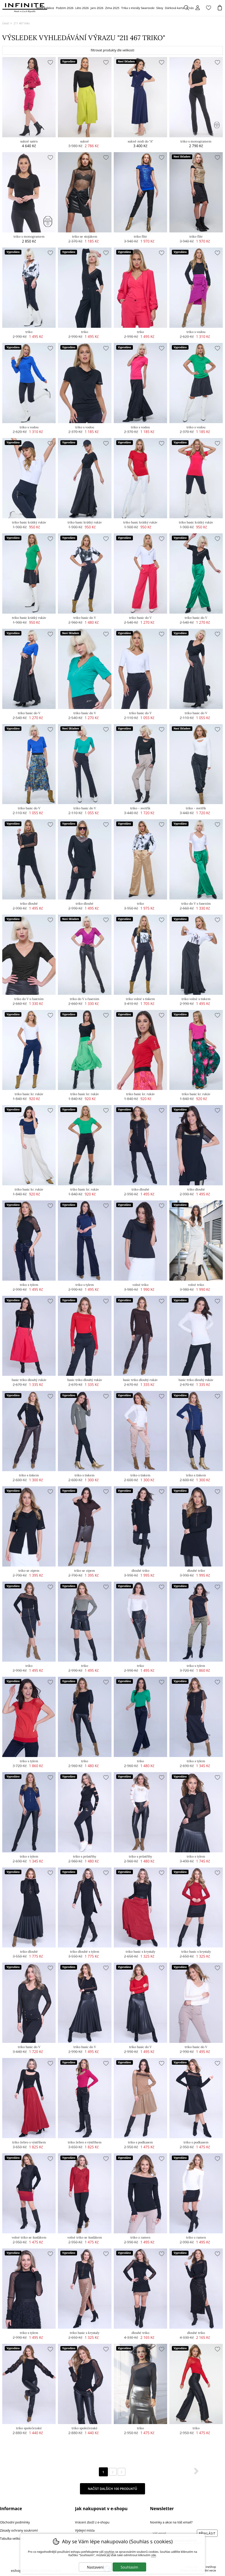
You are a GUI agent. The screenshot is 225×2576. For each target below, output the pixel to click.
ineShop (211, 2567)
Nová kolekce (45, 8)
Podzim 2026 (64, 8)
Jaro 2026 (97, 8)
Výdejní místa (85, 2530)
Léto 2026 (82, 8)
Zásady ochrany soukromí (19, 2530)
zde (153, 2555)
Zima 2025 (112, 8)
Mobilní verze (207, 2570)
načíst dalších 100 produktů (112, 2489)
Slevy (159, 8)
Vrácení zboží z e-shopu (92, 2522)
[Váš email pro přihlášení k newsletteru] (172, 2533)
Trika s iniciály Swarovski (138, 8)
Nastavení (95, 2567)
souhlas (109, 2552)
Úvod (5, 23)
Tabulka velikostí (12, 2538)
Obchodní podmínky (15, 2522)
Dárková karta (174, 8)
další (196, 2471)
